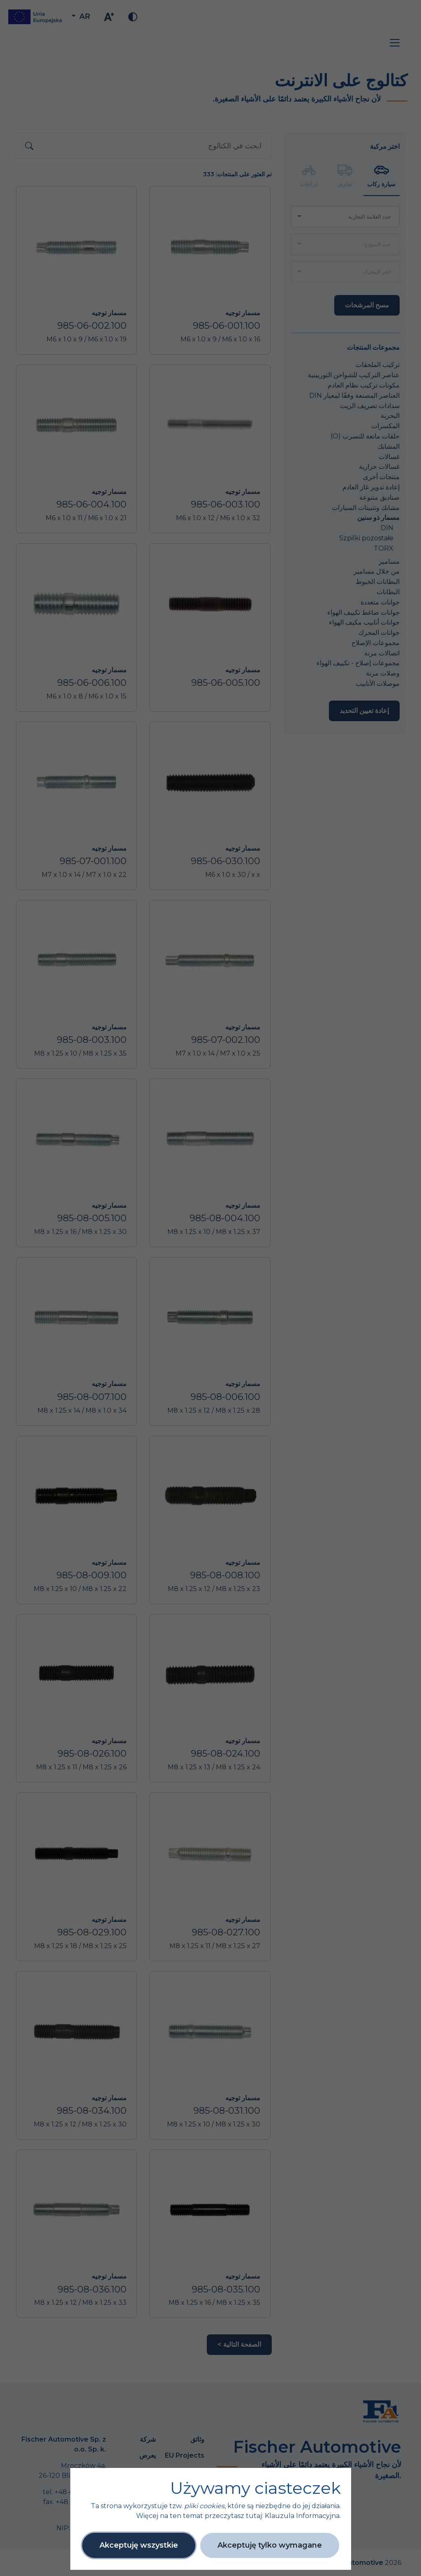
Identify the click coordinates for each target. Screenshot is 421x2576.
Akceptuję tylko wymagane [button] (269, 2545)
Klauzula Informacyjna (302, 2516)
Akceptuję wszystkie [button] (138, 2545)
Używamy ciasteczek (255, 2488)
